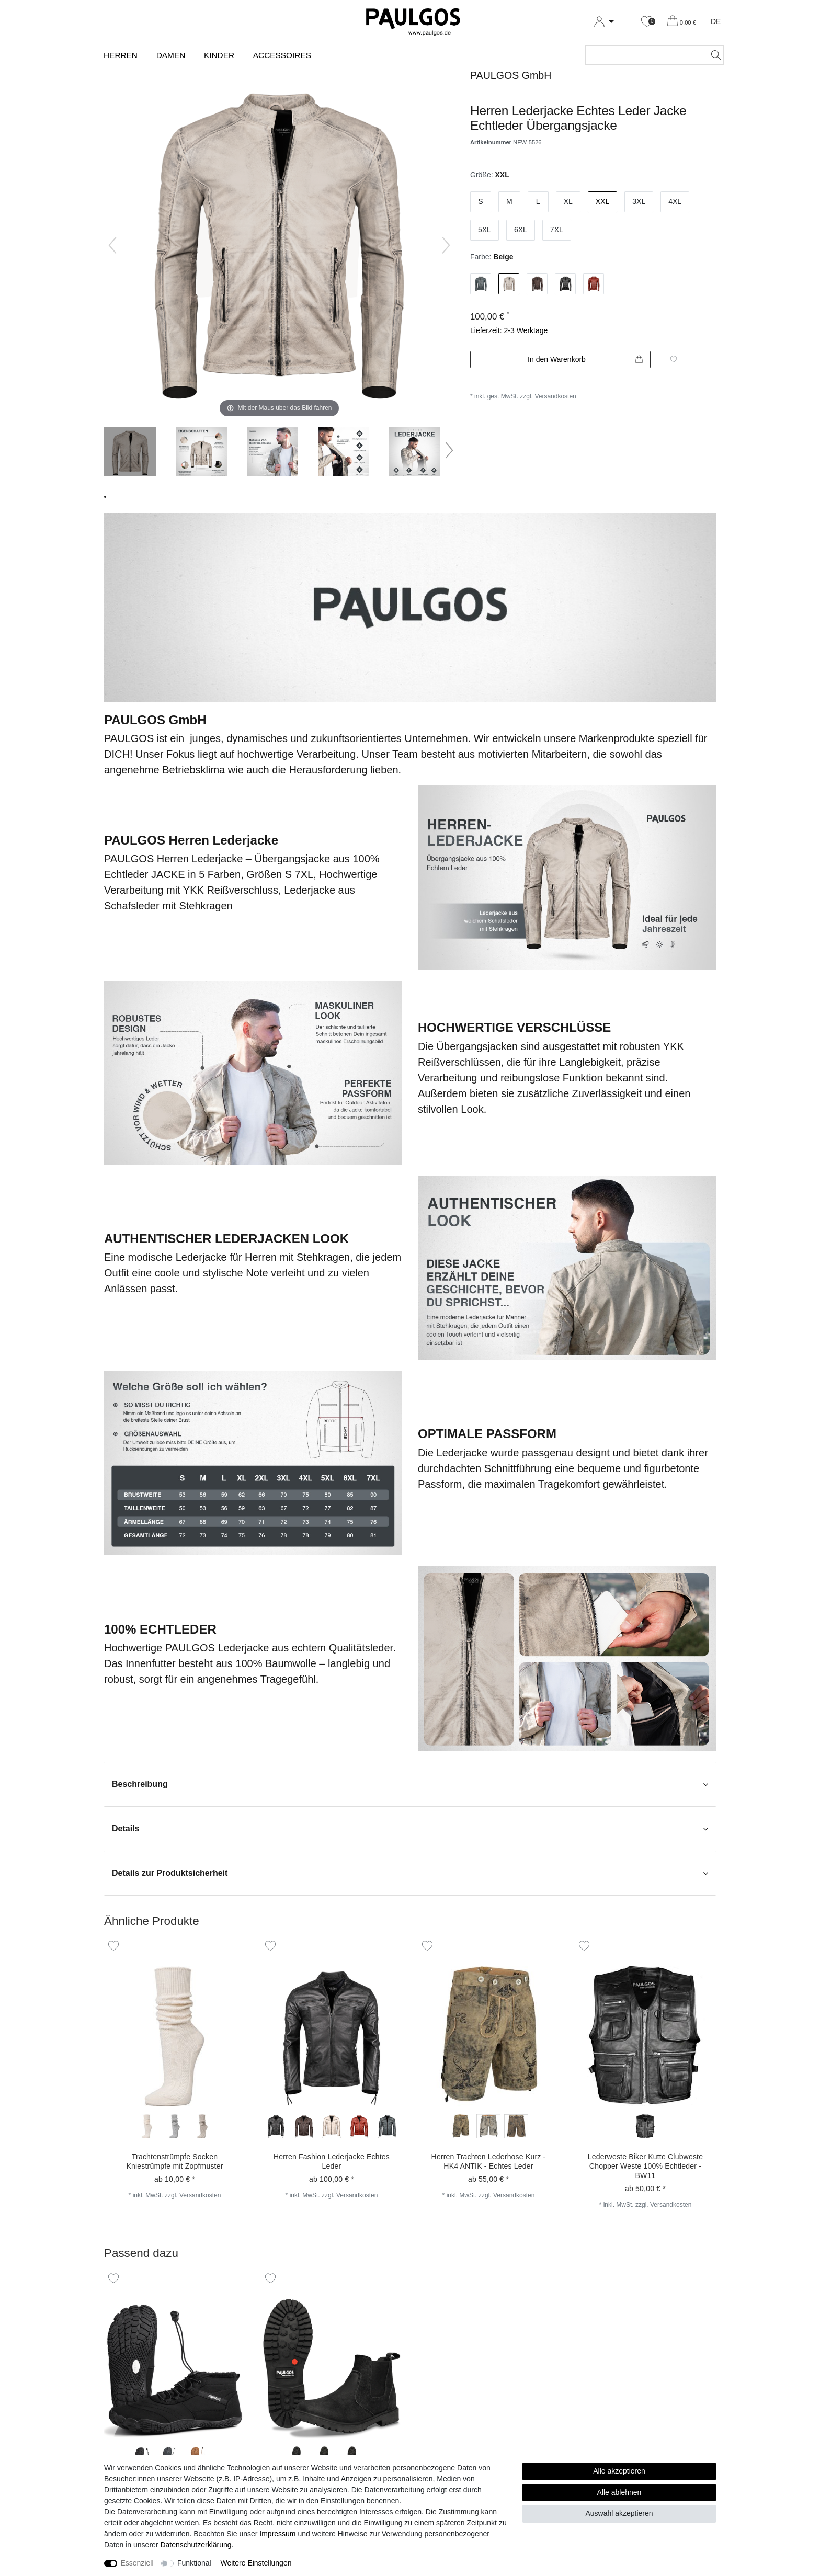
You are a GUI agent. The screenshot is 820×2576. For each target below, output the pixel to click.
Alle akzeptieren (619, 2471)
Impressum (277, 2533)
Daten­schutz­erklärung (195, 2544)
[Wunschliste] (647, 21)
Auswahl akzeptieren (619, 2513)
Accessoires (282, 55)
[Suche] (712, 55)
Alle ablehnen (619, 2492)
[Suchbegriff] (644, 55)
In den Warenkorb (585, 359)
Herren (121, 55)
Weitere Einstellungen (256, 2563)
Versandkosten (555, 396)
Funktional (194, 2563)
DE (716, 21)
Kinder (219, 55)
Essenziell (137, 2563)
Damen (171, 55)
